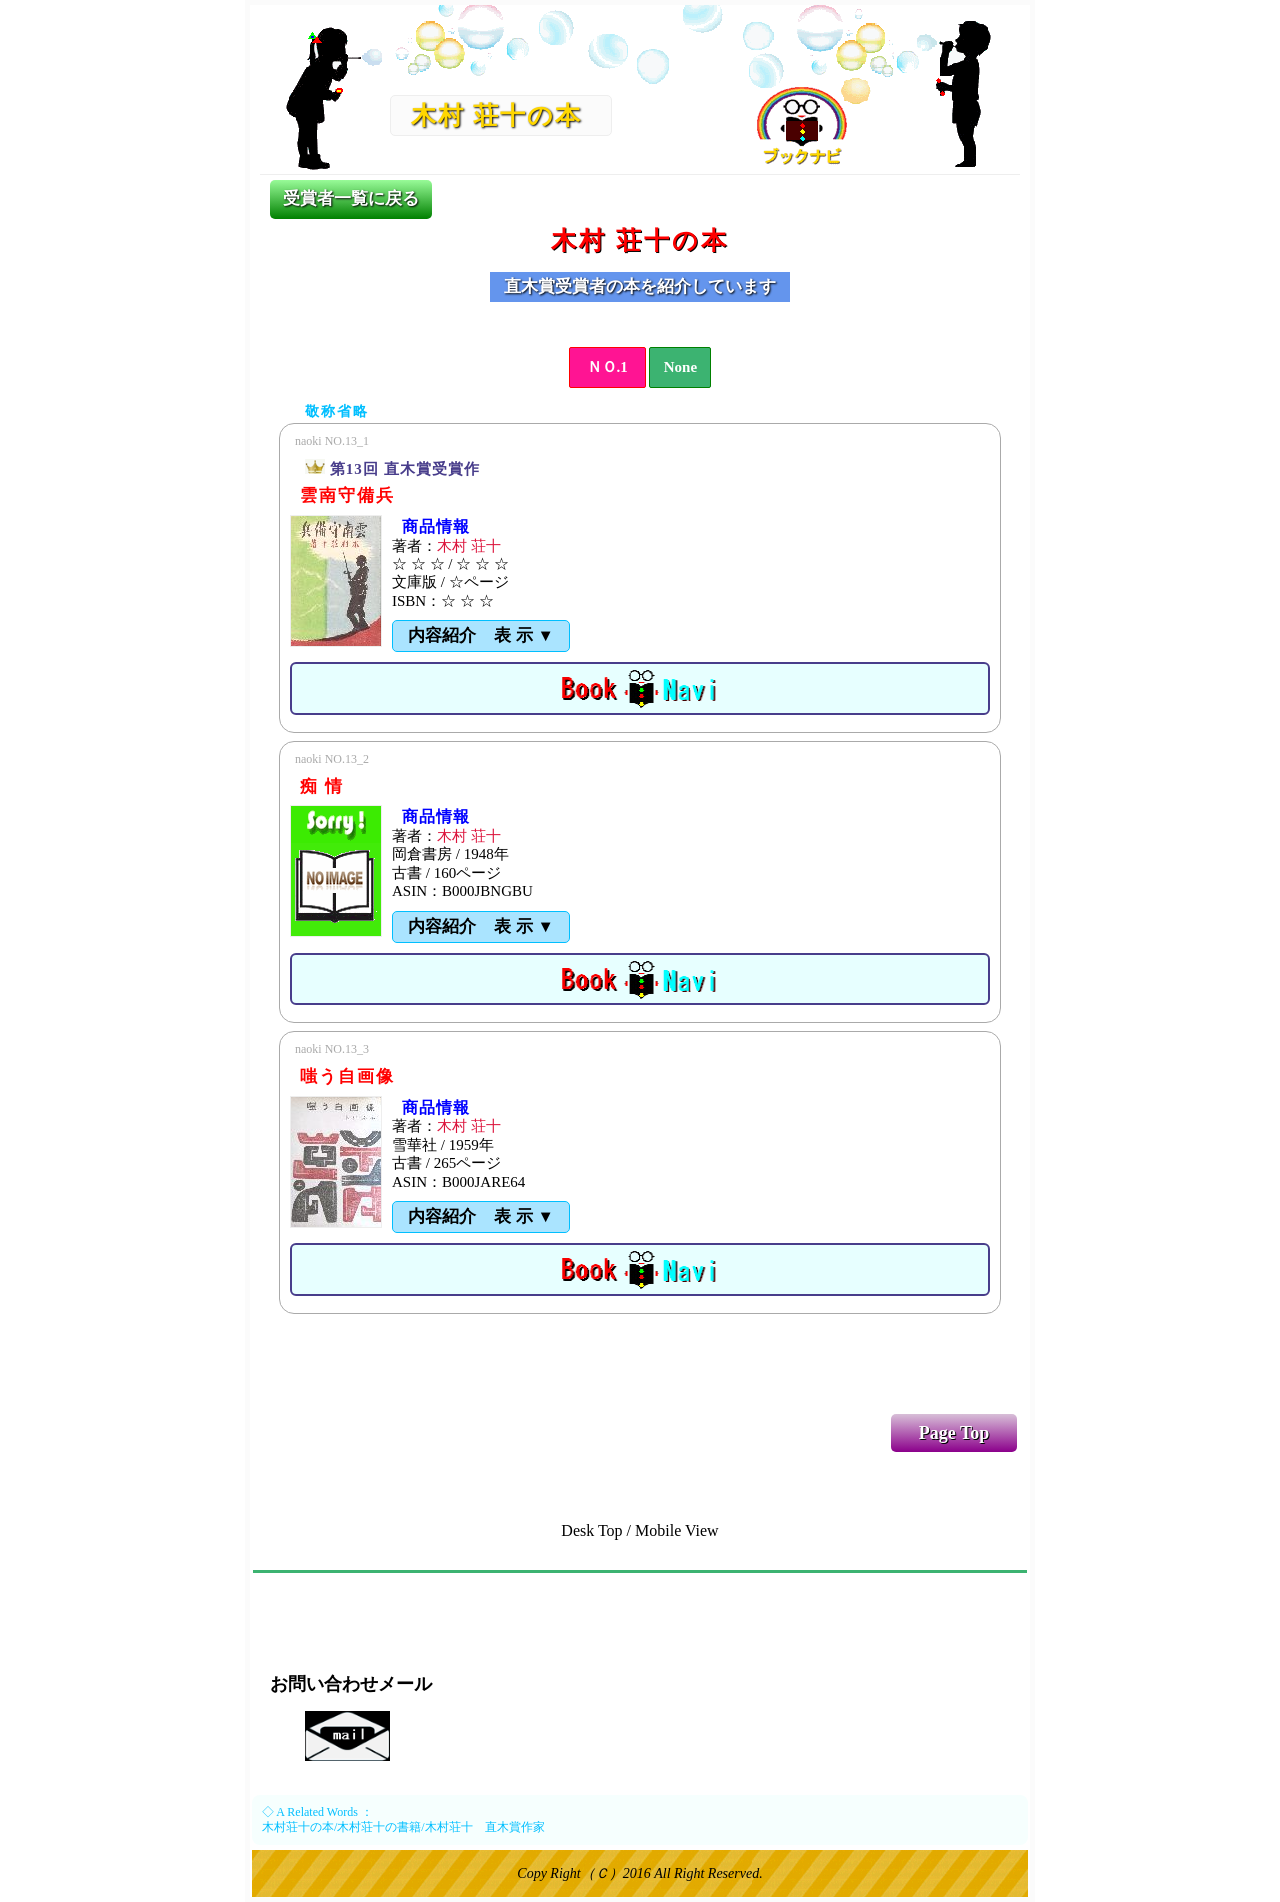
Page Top (954, 1433)
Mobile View (677, 1530)
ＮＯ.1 (607, 367)
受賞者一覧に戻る (351, 198)
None (680, 367)
